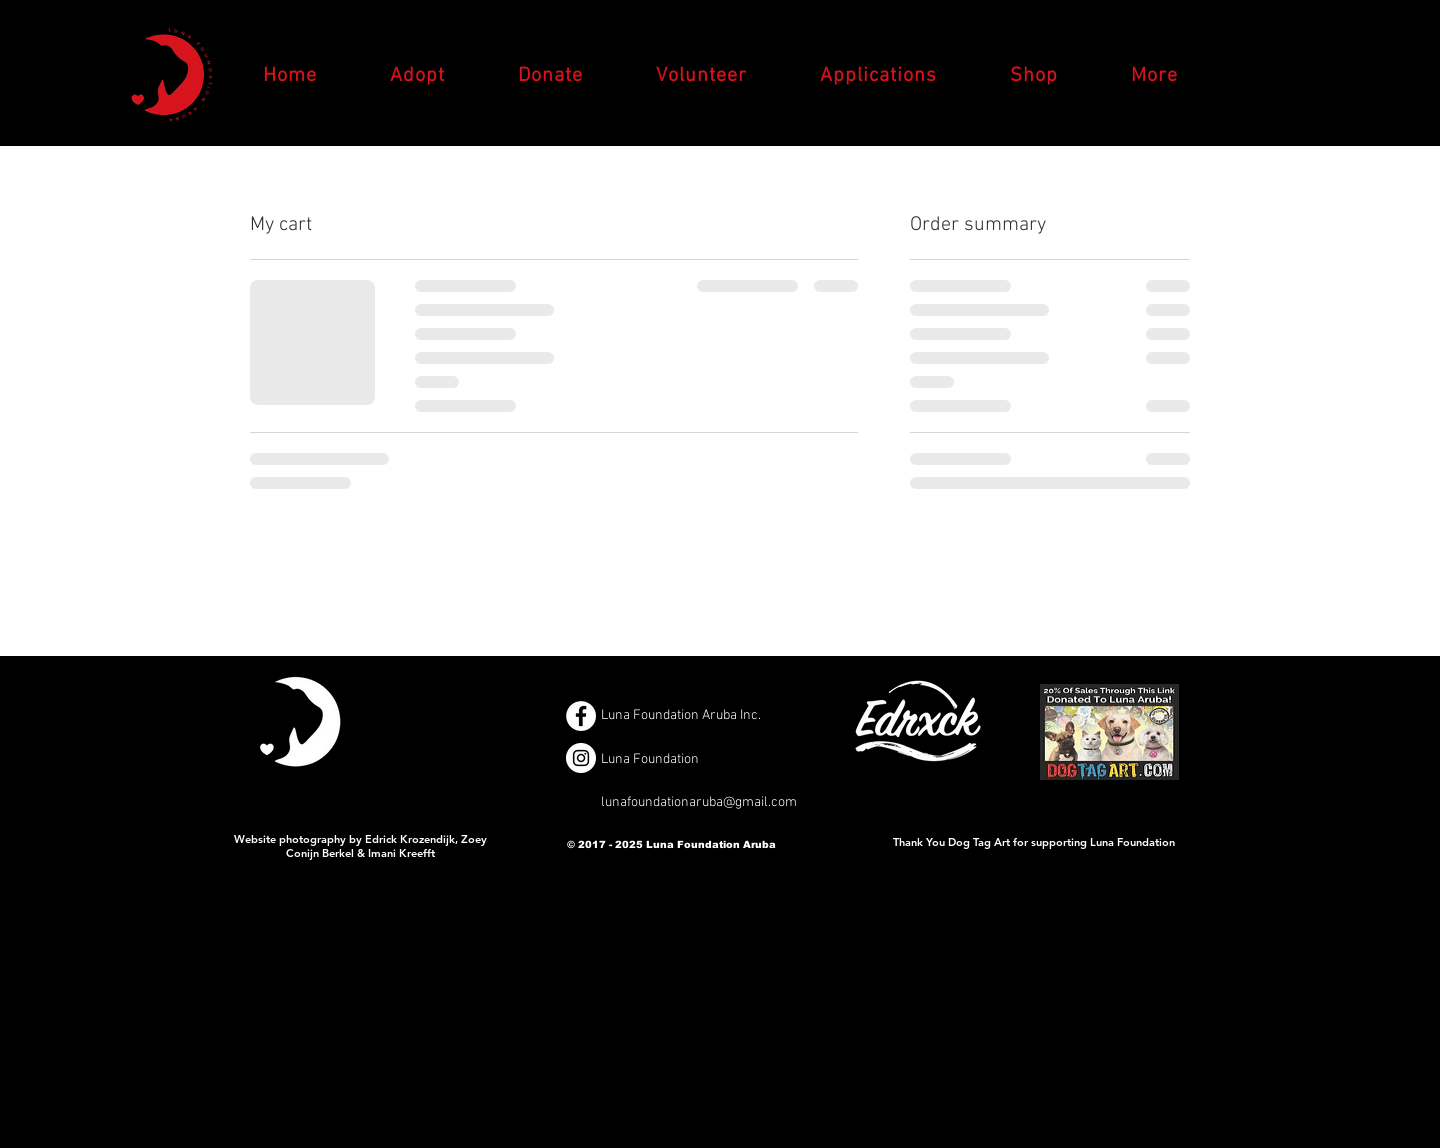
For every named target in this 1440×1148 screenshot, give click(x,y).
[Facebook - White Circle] (581, 716)
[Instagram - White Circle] (581, 758)
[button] (1154, 76)
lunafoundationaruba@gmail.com (699, 802)
